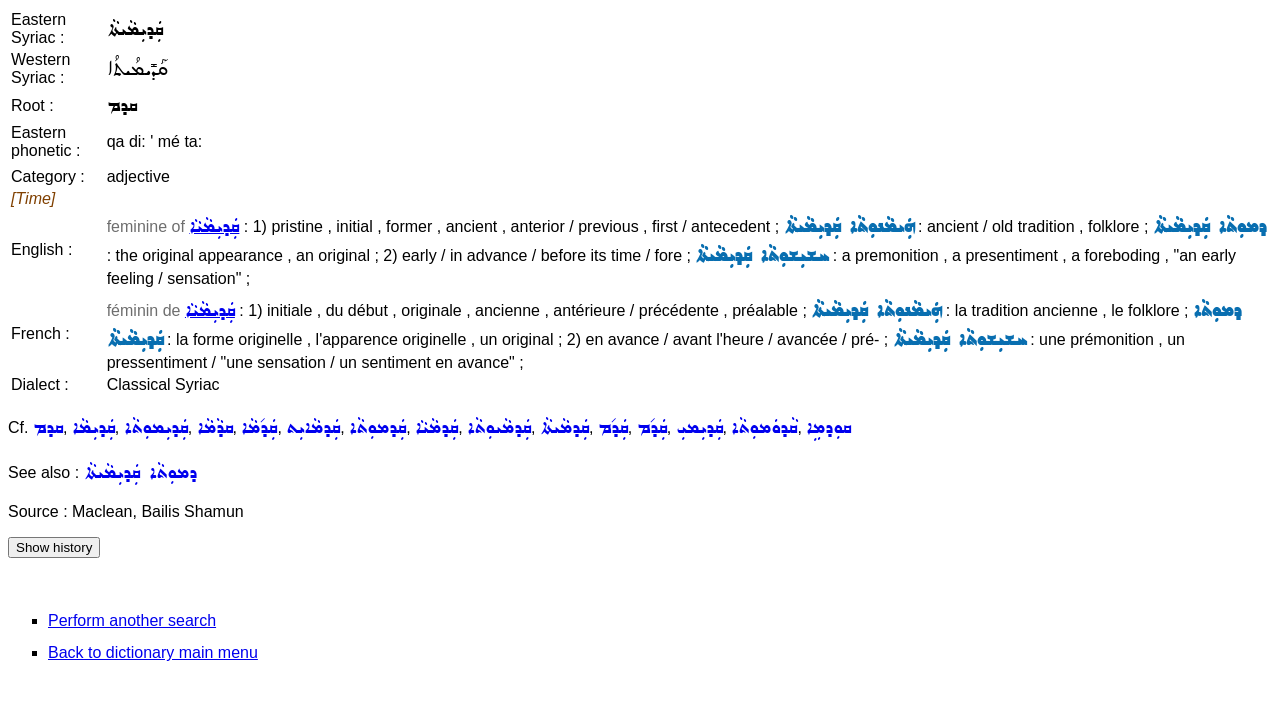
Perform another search (132, 620)
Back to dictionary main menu (153, 652)
